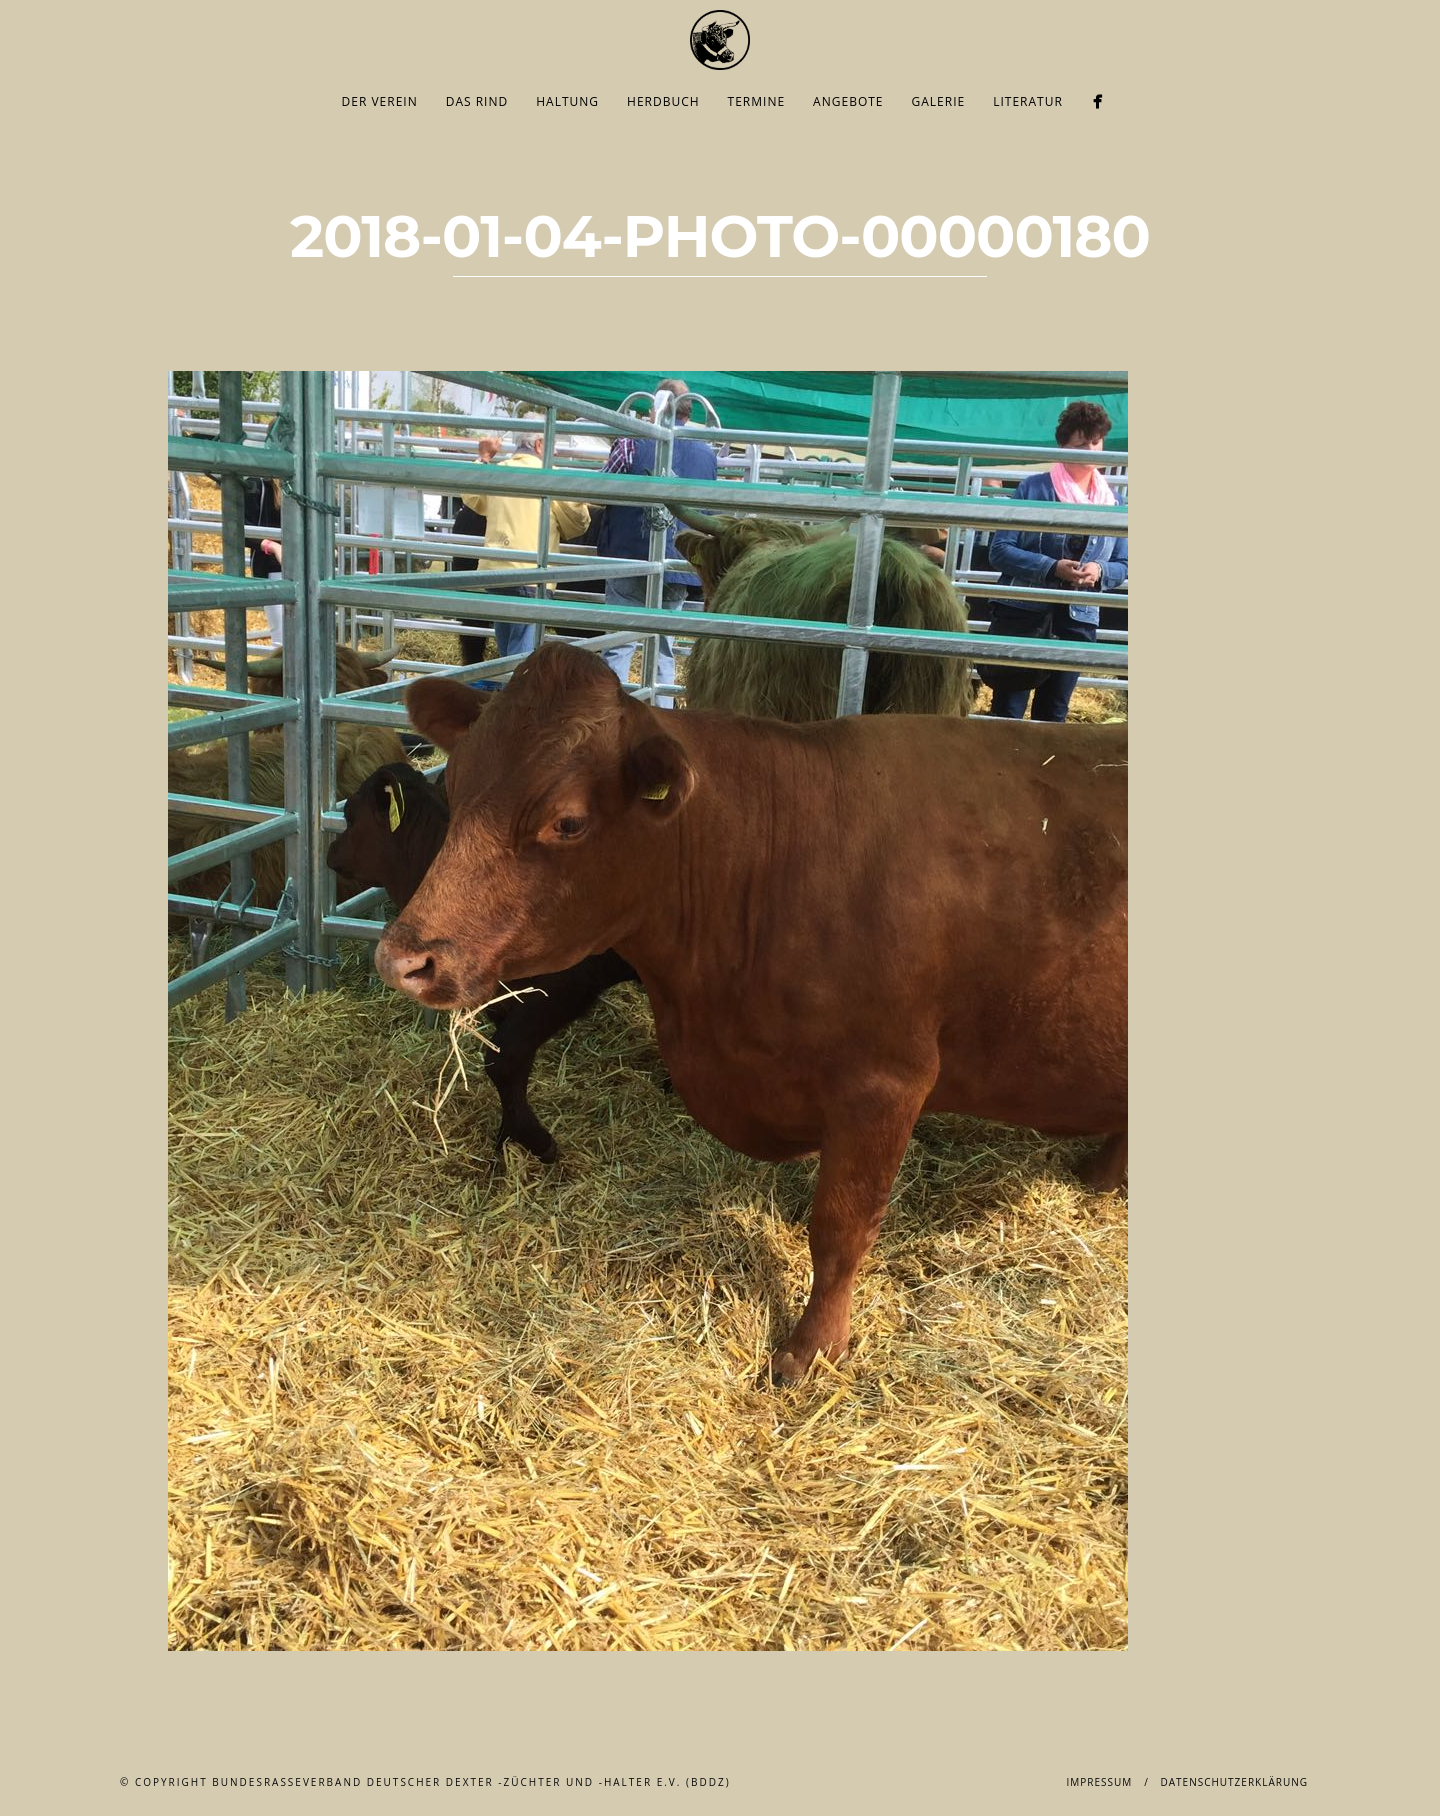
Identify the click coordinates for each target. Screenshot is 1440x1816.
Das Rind (477, 101)
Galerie (939, 101)
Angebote (848, 101)
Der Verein (380, 101)
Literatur (1028, 101)
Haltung (567, 101)
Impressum (1099, 1782)
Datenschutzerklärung (1234, 1782)
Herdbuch (663, 101)
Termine (757, 101)
